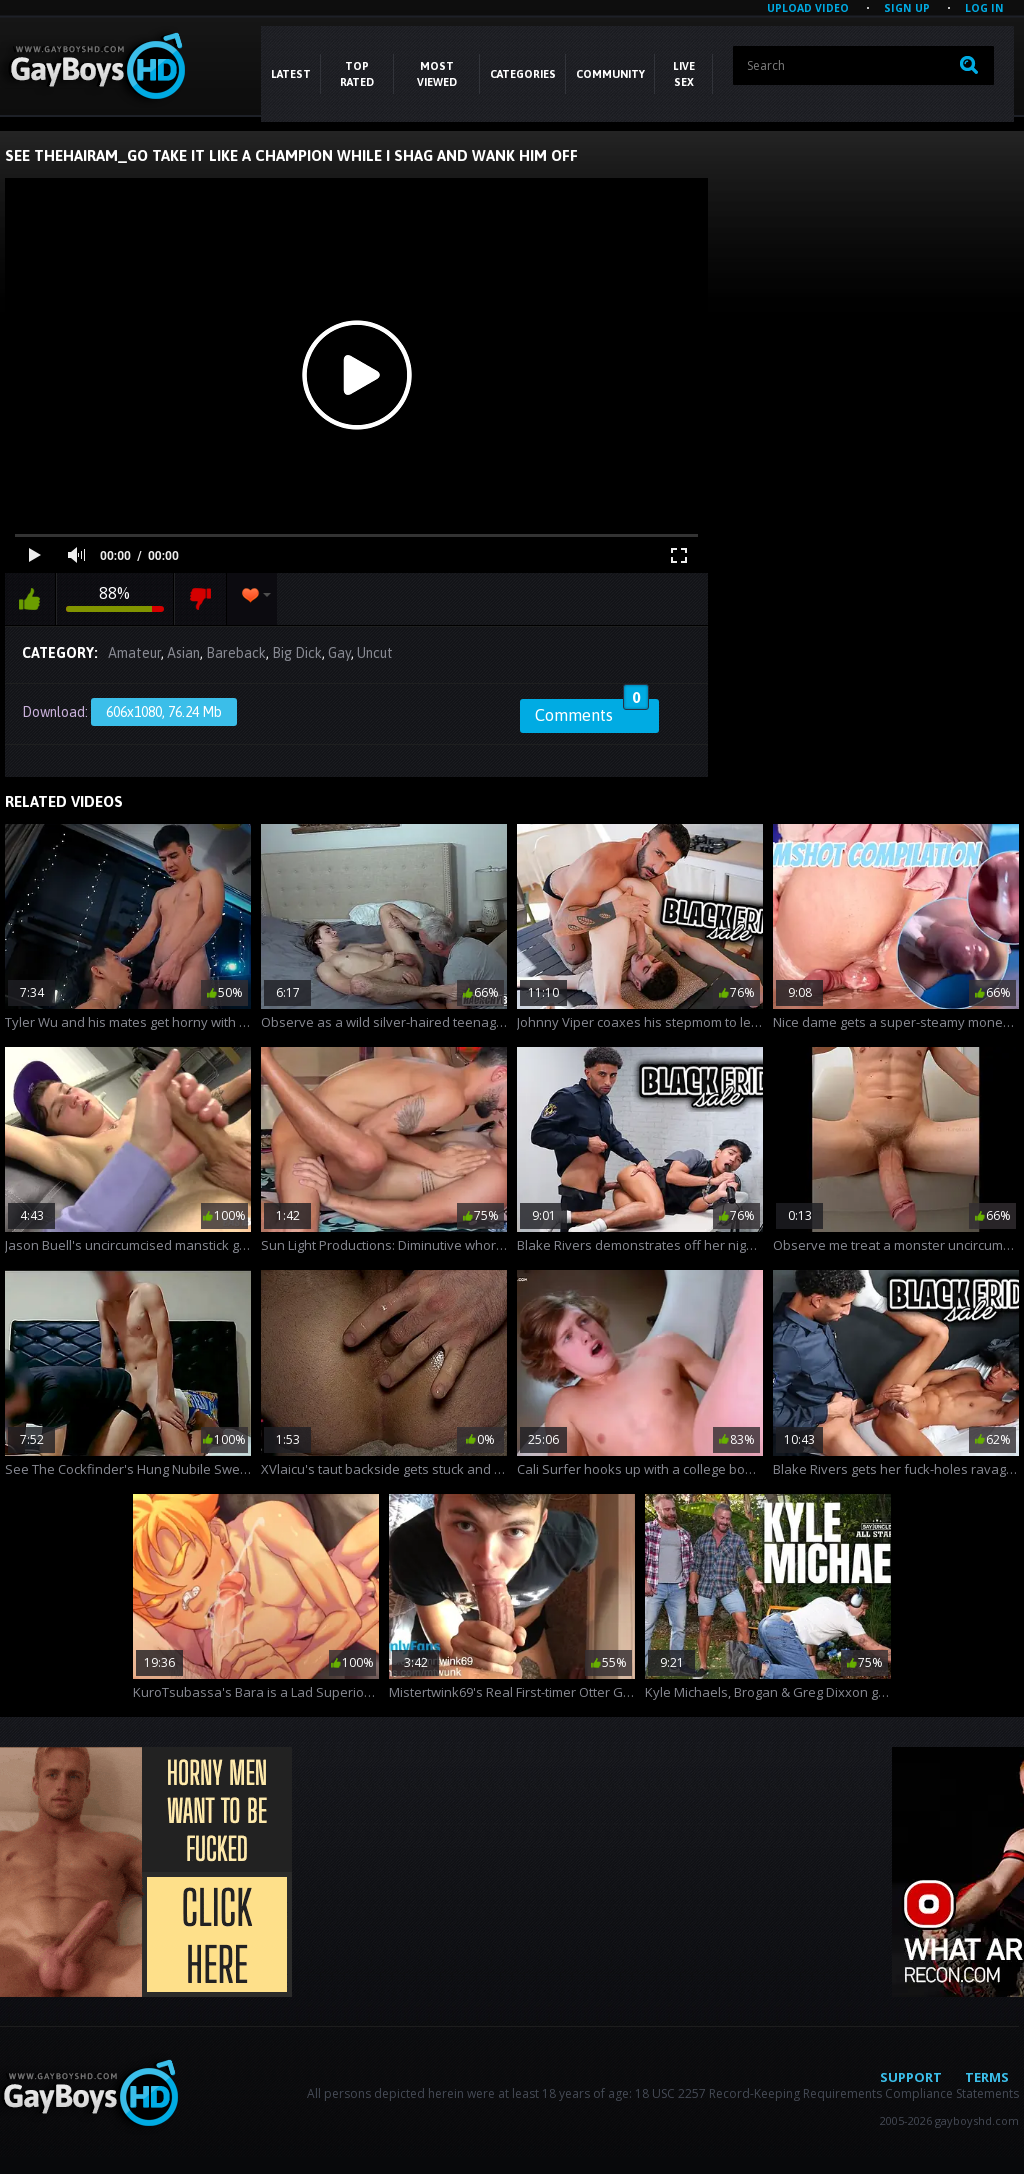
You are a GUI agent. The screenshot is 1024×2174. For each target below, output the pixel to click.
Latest (291, 74)
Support (911, 2077)
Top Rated (357, 74)
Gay (339, 653)
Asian (183, 653)
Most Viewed (437, 74)
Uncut (375, 653)
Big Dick (297, 653)
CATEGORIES (523, 74)
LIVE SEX (684, 74)
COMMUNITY (610, 74)
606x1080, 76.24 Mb (164, 712)
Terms (987, 2077)
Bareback (236, 653)
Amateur (134, 653)
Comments (592, 712)
